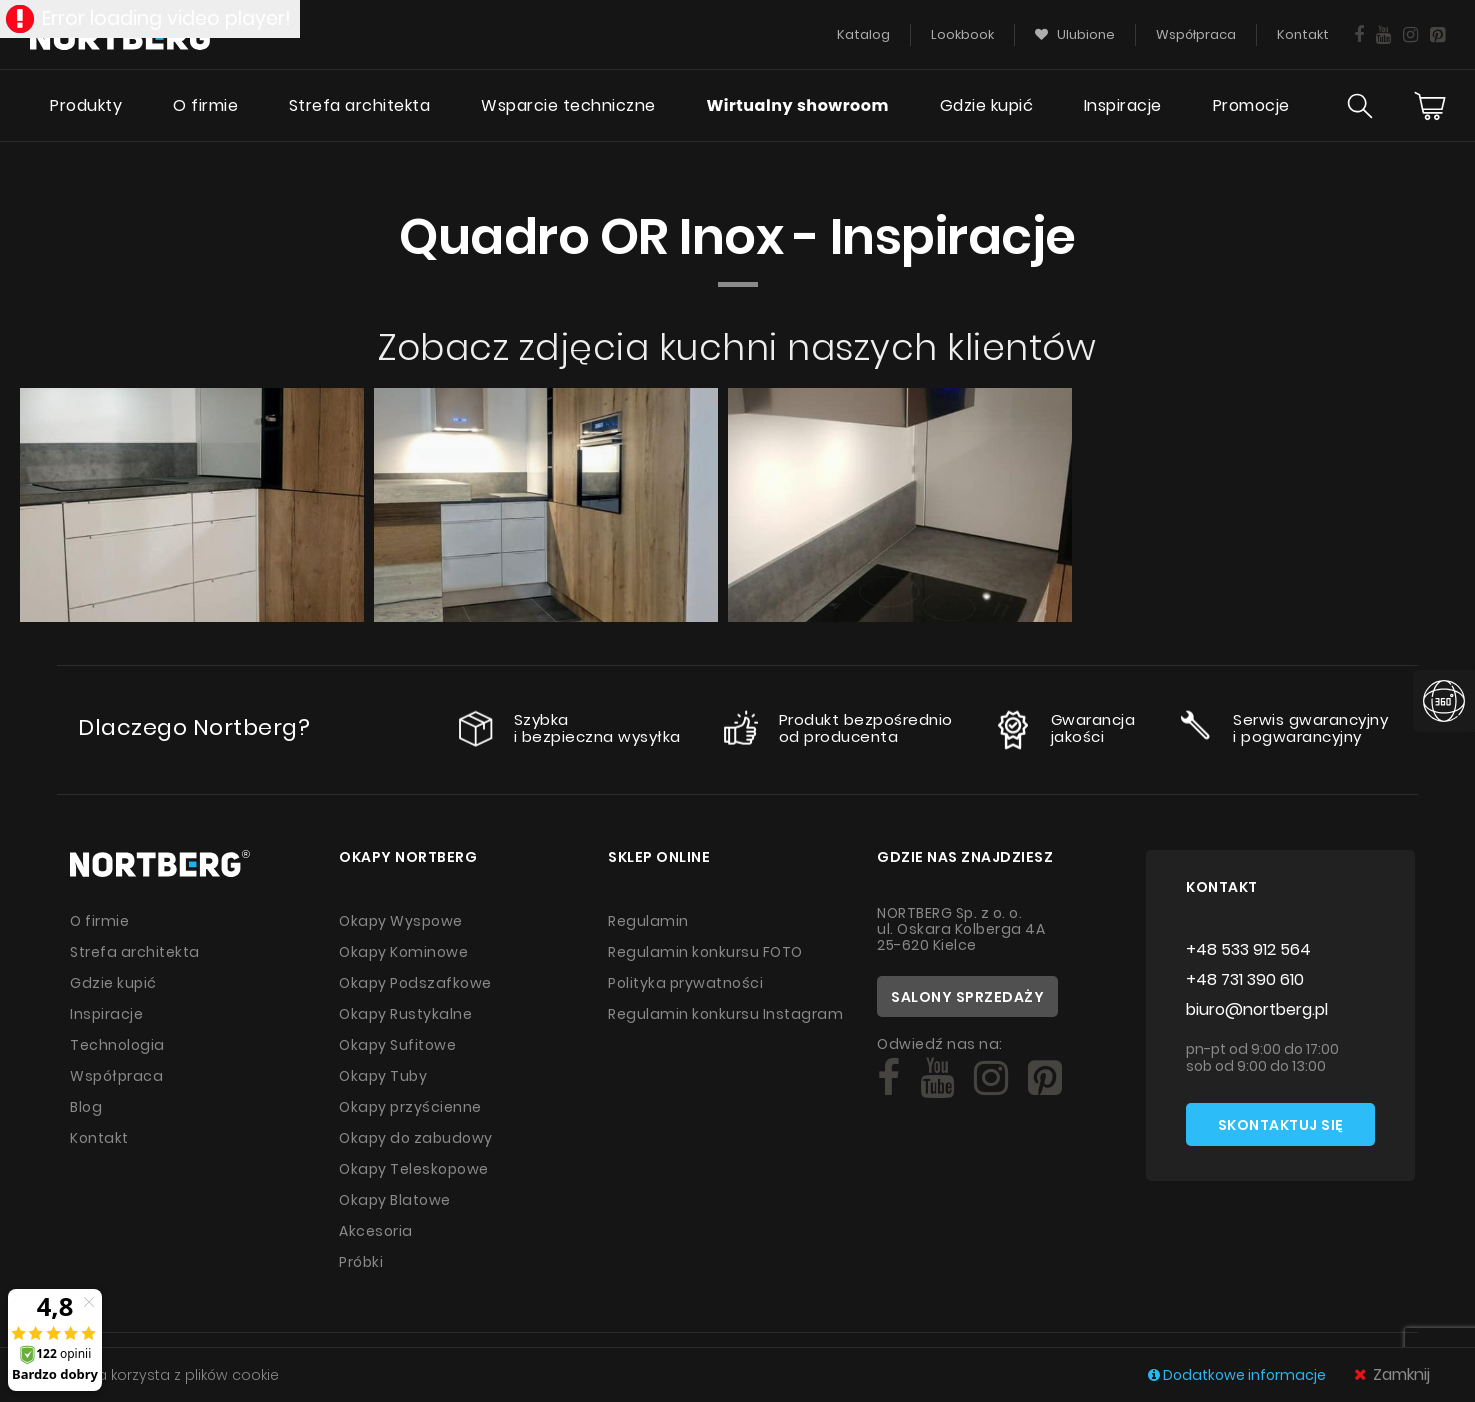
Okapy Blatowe (395, 1200)
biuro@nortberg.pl (1257, 1009)
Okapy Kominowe (403, 952)
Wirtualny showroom (797, 105)
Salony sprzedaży (967, 997)
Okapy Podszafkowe (415, 983)
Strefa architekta (360, 105)
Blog (86, 1107)
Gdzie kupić (987, 105)
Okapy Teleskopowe (414, 1169)
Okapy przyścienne (410, 1107)
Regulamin (648, 921)
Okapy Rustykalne (405, 1014)
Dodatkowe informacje (1238, 1375)
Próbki (361, 1262)
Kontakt (99, 1138)
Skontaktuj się (1281, 1125)
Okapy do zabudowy (416, 1138)
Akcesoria (376, 1231)
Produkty (86, 105)
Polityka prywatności (685, 983)
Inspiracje (1123, 105)
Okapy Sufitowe (397, 1045)
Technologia (117, 1045)
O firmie (205, 105)
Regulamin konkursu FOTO (705, 952)
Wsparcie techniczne (568, 105)
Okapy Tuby (383, 1076)
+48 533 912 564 (1248, 949)
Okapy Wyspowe (401, 921)
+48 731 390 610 (1245, 979)
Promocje (1251, 105)
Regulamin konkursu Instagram (725, 1014)
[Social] (888, 1078)
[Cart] (1430, 106)
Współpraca (116, 1076)
